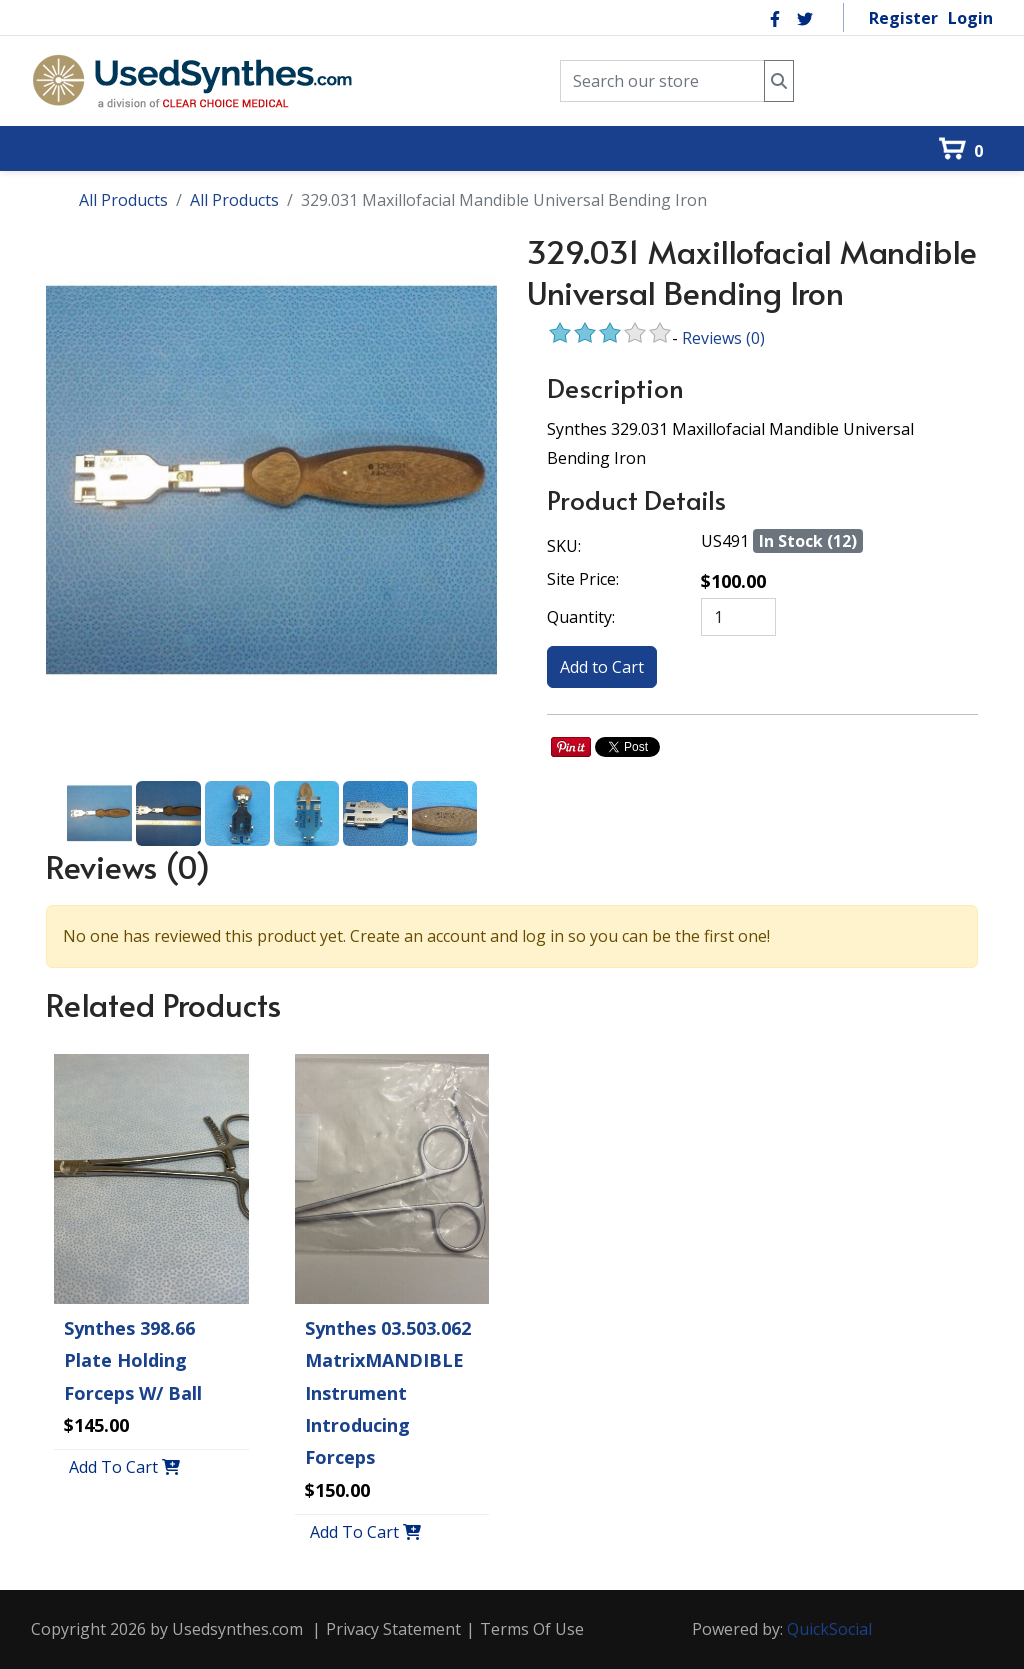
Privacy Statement (393, 1629)
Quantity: (581, 617)
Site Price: (583, 579)
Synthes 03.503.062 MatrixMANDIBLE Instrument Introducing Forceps (388, 1393)
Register (903, 18)
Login (970, 18)
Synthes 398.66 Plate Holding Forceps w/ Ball (133, 1360)
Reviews (723, 338)
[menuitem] (60, 114)
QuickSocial (829, 1629)
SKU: (564, 546)
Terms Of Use (532, 1629)
